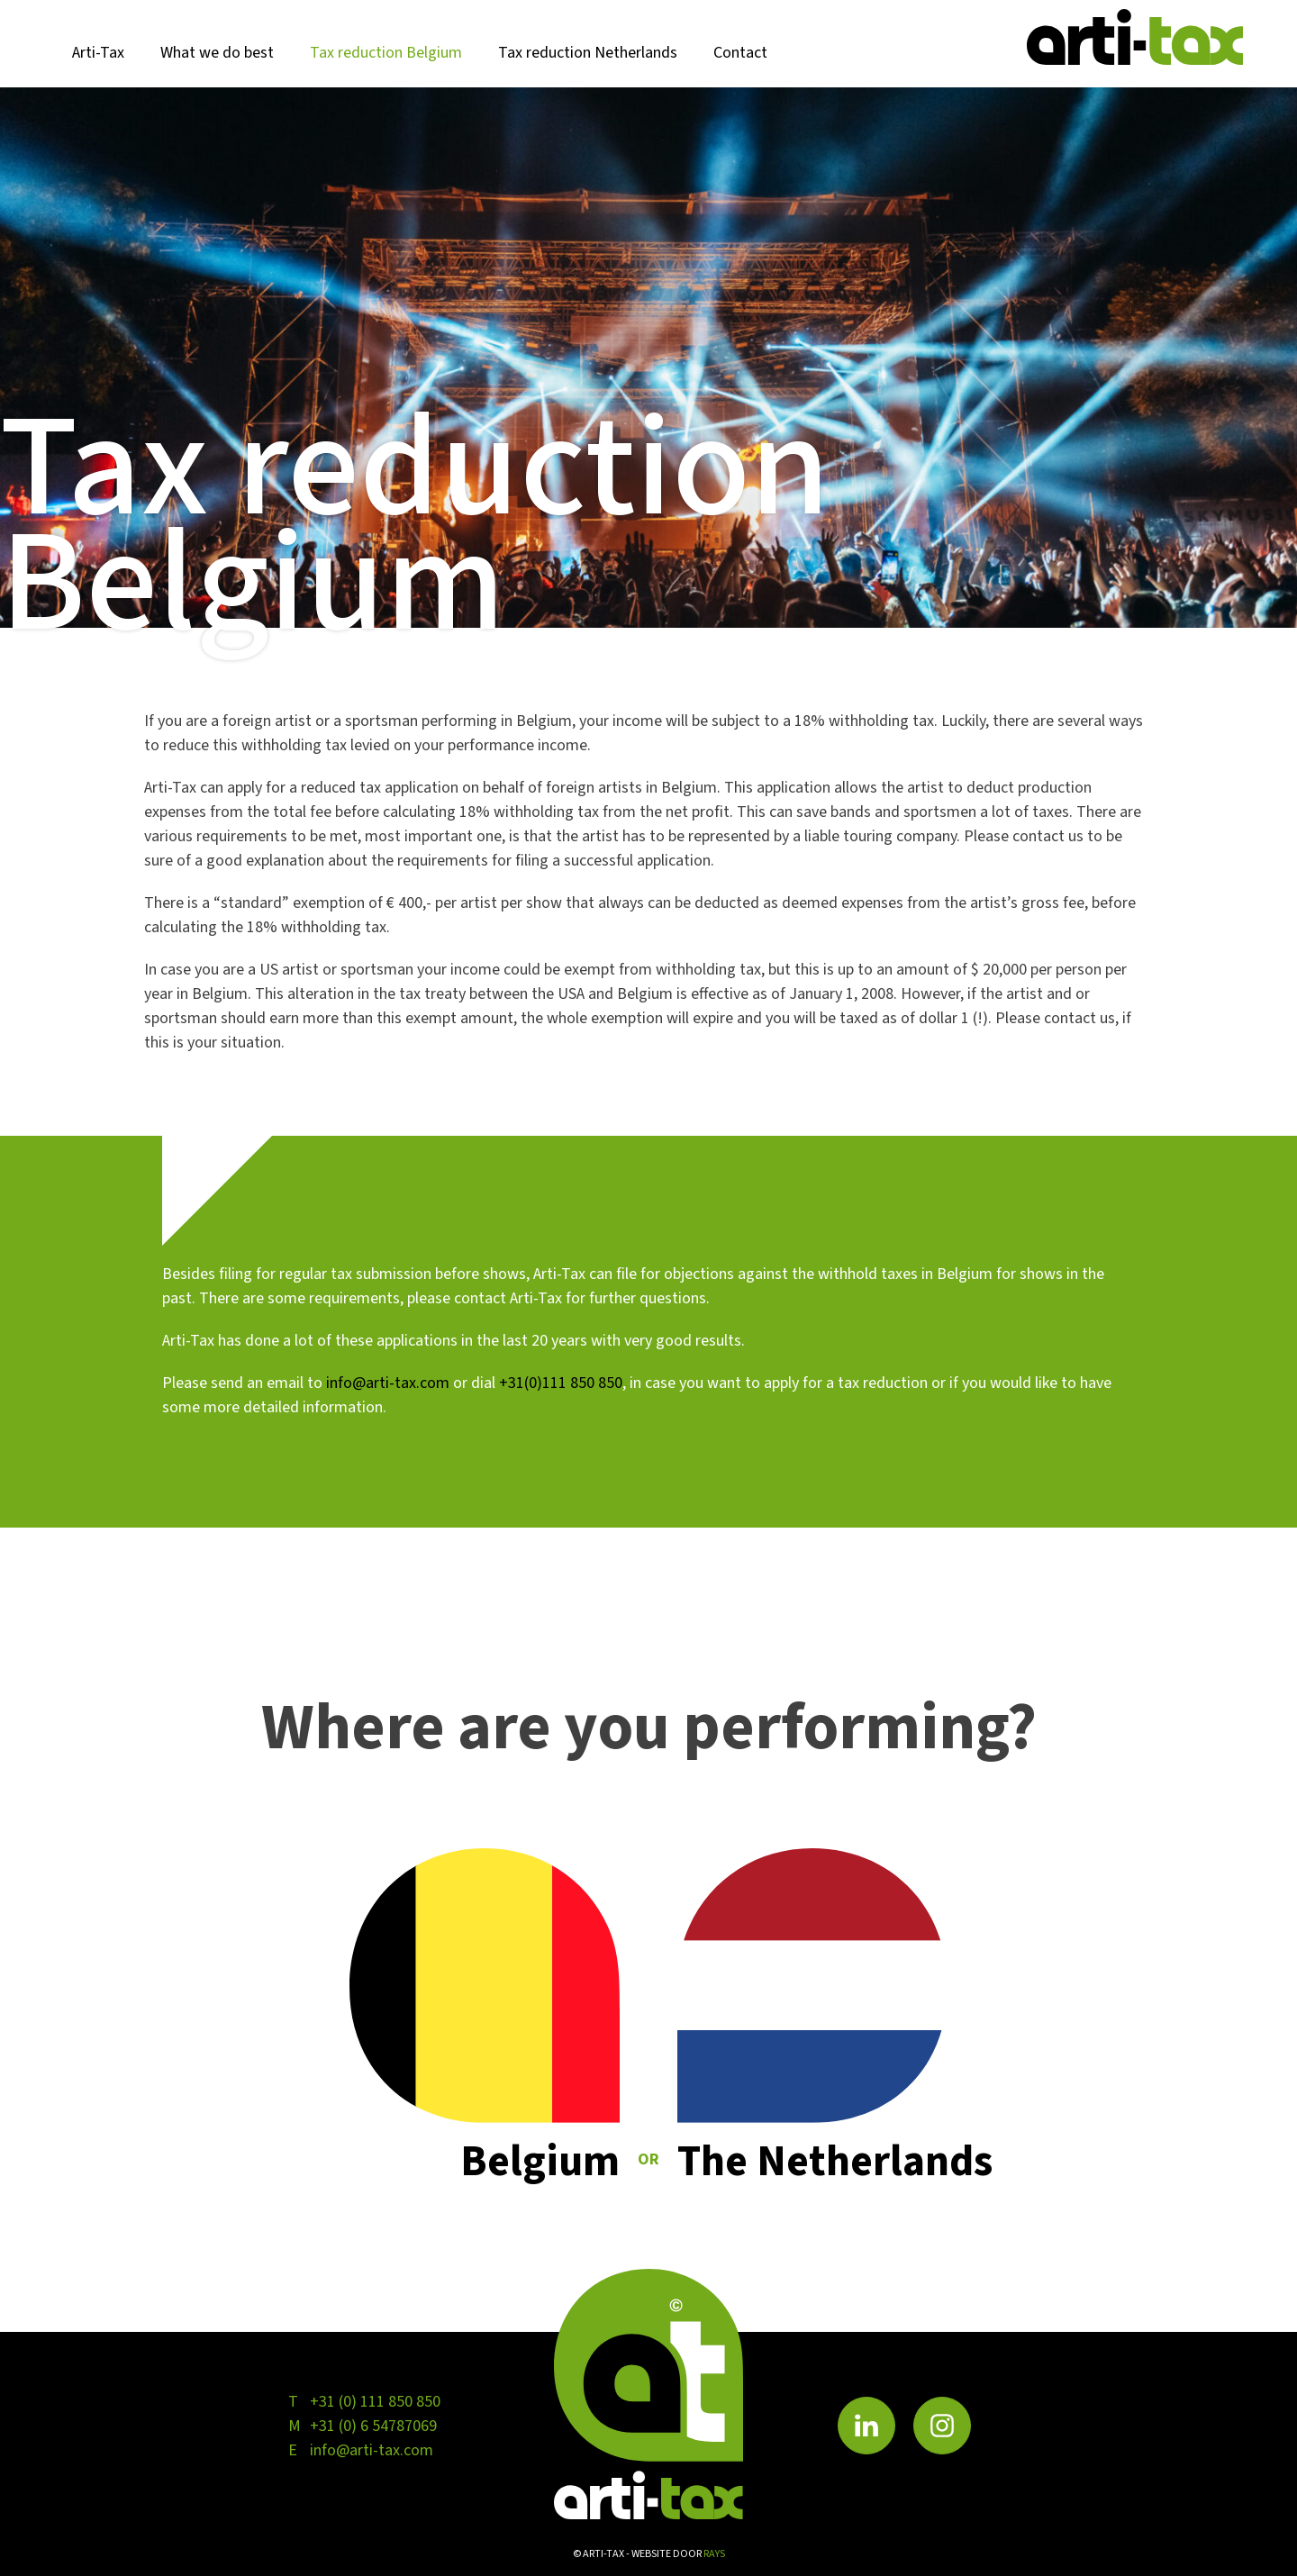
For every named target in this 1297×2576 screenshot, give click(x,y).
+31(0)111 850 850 (560, 1383)
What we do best (217, 52)
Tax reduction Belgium (386, 52)
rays (714, 2554)
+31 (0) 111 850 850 (375, 2401)
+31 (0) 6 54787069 (373, 2426)
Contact (740, 52)
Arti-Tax (98, 52)
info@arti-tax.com (387, 1383)
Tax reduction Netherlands (587, 52)
